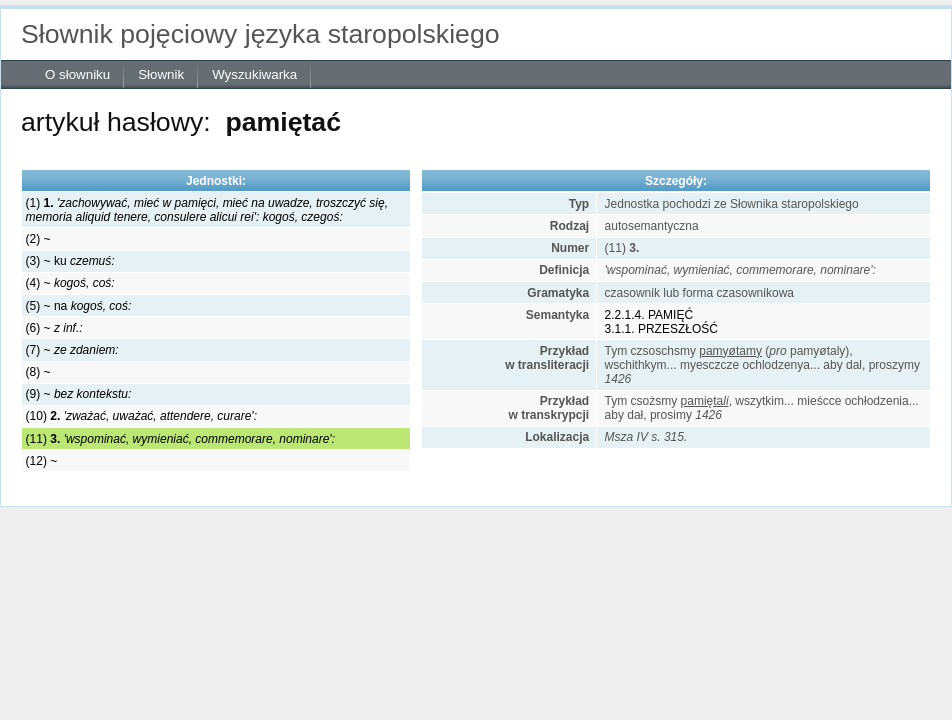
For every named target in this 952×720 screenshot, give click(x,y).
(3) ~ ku (70, 261)
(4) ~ (70, 283)
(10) (141, 416)
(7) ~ (72, 350)
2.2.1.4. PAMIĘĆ (649, 315)
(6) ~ (54, 328)
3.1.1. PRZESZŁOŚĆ (661, 329)
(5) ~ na (79, 306)
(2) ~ (38, 239)
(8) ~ (38, 372)
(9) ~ (79, 394)
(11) (180, 439)
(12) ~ (42, 461)
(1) (207, 210)
